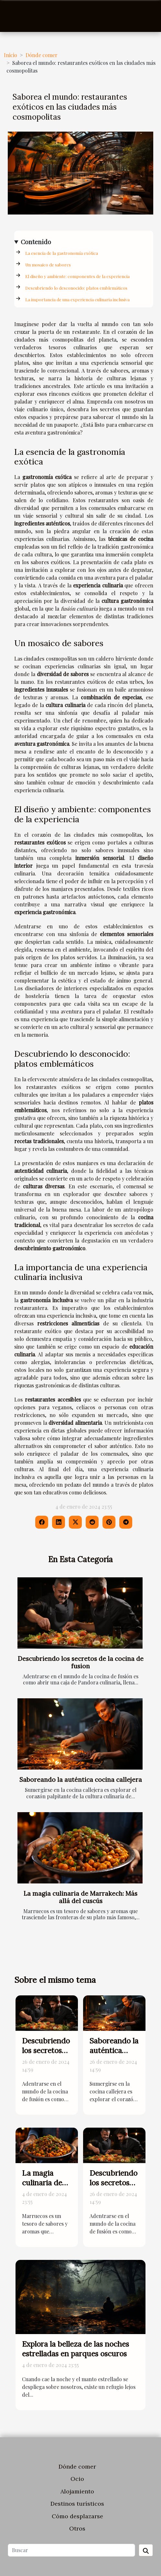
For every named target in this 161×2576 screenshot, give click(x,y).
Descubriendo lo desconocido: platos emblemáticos (76, 288)
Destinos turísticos (77, 2503)
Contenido (36, 241)
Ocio (77, 2478)
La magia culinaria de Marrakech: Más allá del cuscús (80, 1897)
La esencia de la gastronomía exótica (61, 253)
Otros (77, 2528)
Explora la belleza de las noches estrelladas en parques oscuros (75, 2348)
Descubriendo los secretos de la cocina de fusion (81, 1662)
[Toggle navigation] (15, 16)
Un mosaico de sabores (48, 264)
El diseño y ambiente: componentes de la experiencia (77, 276)
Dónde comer (42, 55)
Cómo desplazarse (77, 2516)
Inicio (10, 55)
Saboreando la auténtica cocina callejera (80, 1779)
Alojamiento (77, 2491)
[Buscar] (71, 2550)
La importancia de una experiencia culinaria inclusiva (77, 299)
